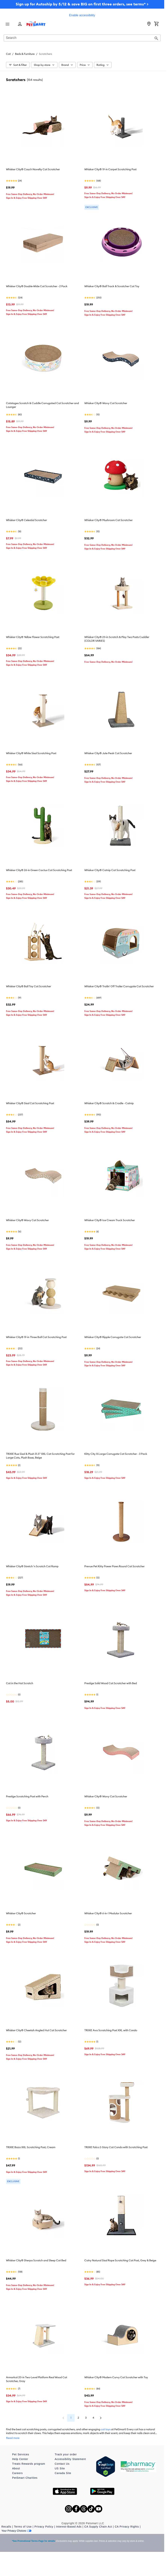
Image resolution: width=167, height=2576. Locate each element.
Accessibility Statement (70, 2459)
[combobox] (82, 38)
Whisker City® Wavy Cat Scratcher (105, 403)
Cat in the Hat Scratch (19, 1683)
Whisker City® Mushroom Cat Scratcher (108, 520)
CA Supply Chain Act (98, 2526)
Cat (8, 54)
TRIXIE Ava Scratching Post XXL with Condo (110, 2030)
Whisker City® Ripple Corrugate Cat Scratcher (112, 1337)
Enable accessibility (82, 15)
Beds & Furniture (25, 54)
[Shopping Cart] (156, 24)
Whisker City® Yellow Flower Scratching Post (32, 637)
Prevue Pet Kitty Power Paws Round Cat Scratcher (114, 1566)
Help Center (20, 2459)
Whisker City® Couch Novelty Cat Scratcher (33, 169)
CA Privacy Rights (127, 2526)
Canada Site (63, 2473)
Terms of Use (23, 2526)
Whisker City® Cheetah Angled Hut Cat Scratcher (36, 2030)
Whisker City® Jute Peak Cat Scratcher (108, 753)
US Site (60, 2468)
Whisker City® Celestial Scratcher (26, 520)
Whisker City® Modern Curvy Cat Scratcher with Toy (116, 2377)
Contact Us (62, 2463)
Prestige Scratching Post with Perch (27, 1796)
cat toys (106, 2429)
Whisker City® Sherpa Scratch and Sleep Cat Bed (36, 2260)
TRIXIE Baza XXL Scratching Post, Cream (30, 2147)
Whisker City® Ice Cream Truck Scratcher (109, 1220)
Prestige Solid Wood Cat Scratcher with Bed (110, 1683)
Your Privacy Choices (16, 2530)
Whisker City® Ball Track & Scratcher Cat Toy (111, 286)
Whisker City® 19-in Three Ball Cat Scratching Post (36, 1337)
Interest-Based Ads (69, 2526)
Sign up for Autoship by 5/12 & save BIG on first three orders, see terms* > (82, 4)
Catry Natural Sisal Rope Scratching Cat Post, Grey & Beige (120, 2260)
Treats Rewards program (28, 2463)
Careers (17, 2473)
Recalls (6, 2526)
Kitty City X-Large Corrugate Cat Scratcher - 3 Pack (115, 1454)
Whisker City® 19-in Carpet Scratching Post (110, 169)
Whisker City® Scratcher (21, 1913)
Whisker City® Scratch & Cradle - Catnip (109, 1103)
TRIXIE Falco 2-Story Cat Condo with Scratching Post (116, 2147)
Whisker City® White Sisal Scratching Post (31, 753)
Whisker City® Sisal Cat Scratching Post (30, 1103)
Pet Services (20, 2454)
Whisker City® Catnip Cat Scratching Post (109, 870)
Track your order (66, 2454)
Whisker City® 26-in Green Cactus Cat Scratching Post (39, 870)
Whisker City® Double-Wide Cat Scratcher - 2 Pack (37, 286)
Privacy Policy (43, 2526)
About (16, 2468)
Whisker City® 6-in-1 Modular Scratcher (108, 1913)
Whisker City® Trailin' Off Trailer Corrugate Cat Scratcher (119, 986)
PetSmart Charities (24, 2477)
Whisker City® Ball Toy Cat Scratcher (28, 986)
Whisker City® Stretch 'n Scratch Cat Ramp (32, 1566)
